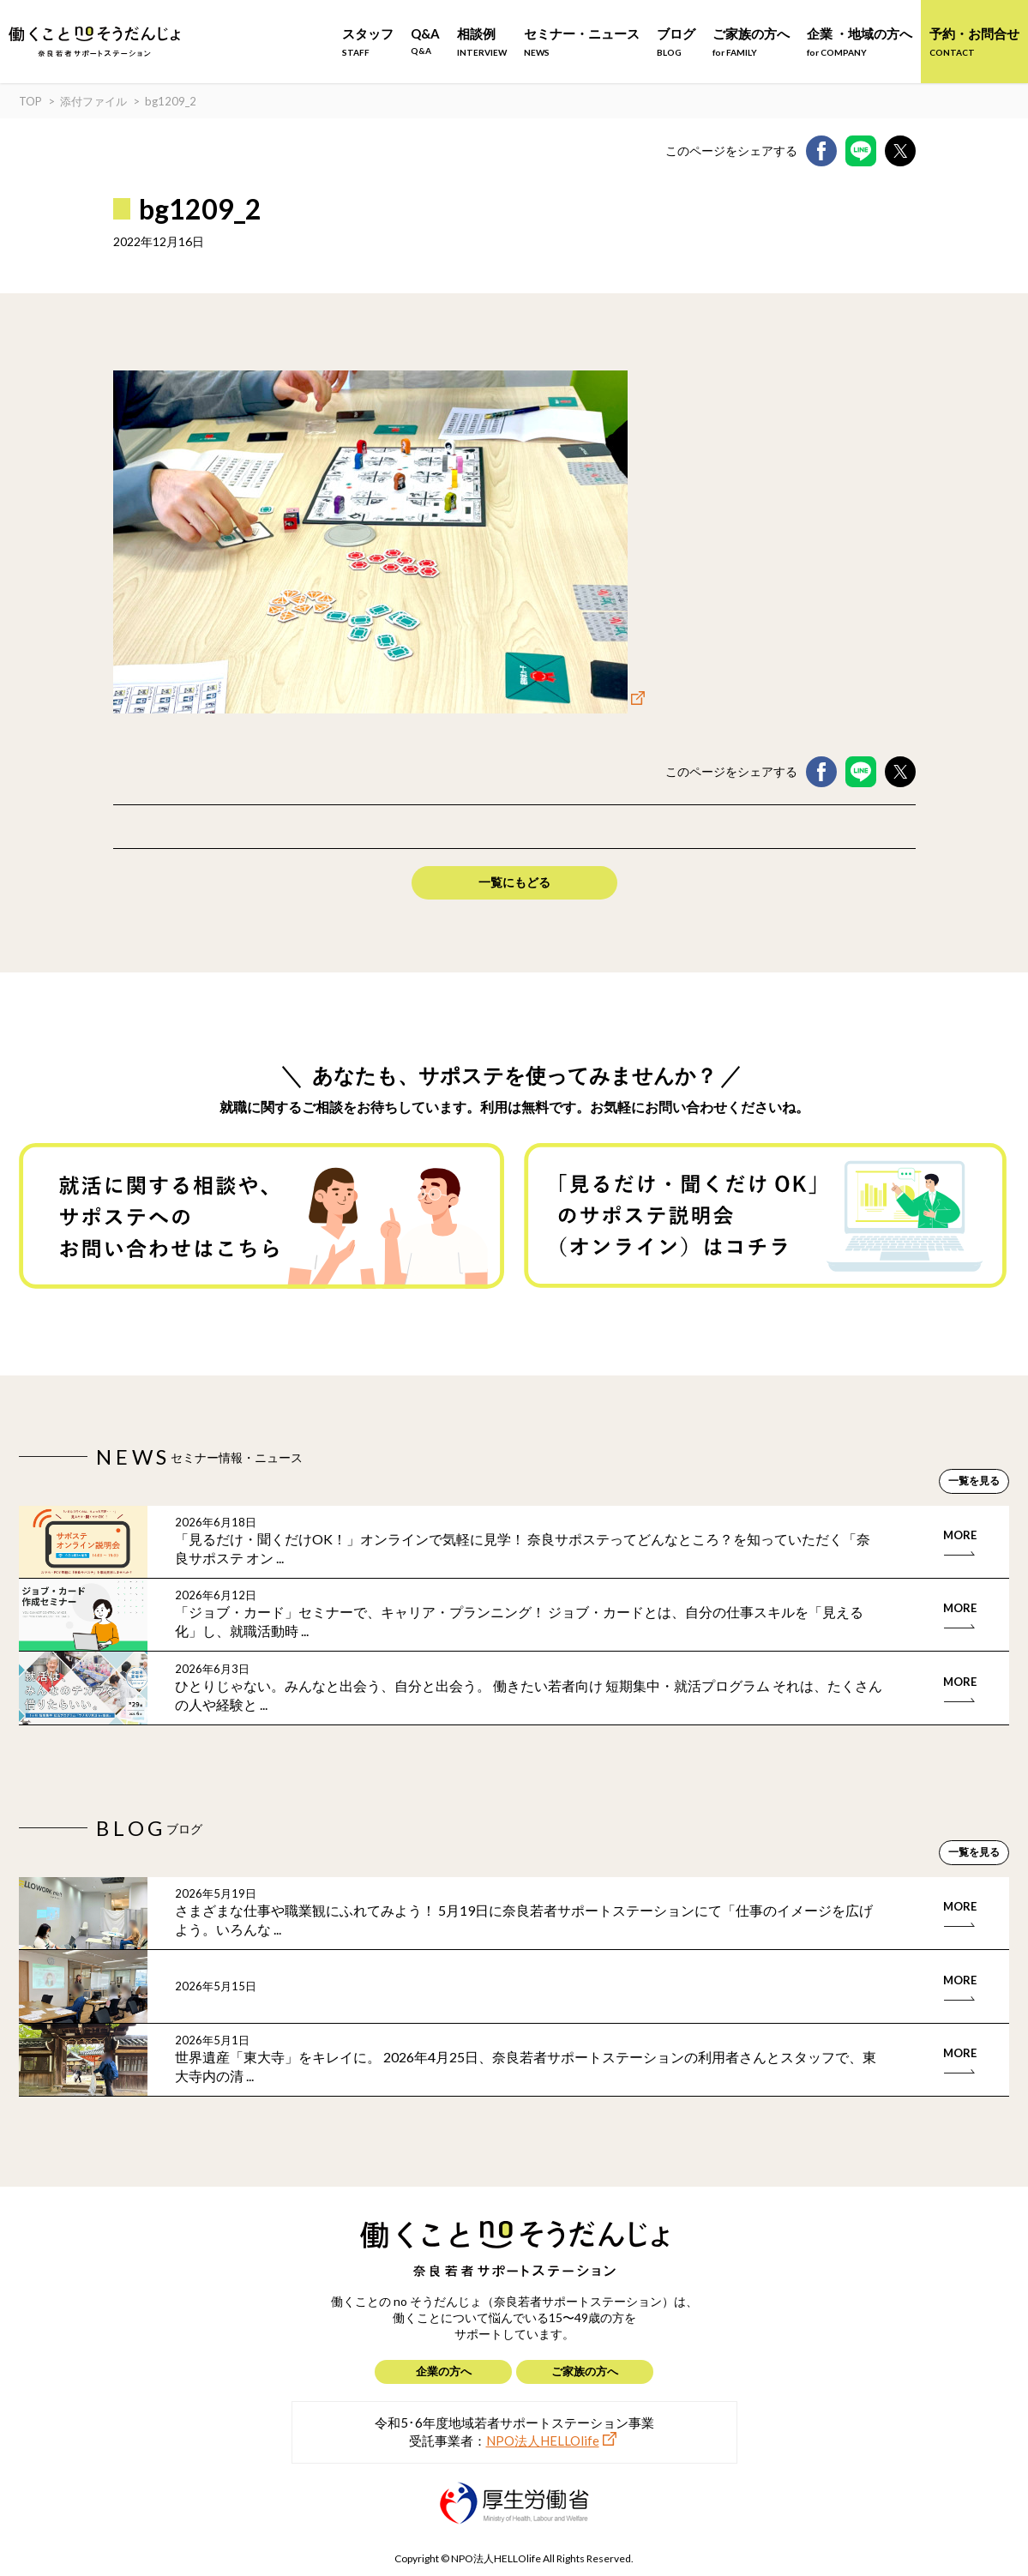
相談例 (482, 41)
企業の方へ (444, 2371)
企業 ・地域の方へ (859, 41)
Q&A (425, 41)
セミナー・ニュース (582, 41)
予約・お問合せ (974, 41)
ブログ (676, 41)
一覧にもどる (514, 882)
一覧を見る (974, 1480)
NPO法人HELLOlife (542, 2440)
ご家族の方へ (751, 41)
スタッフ (368, 41)
